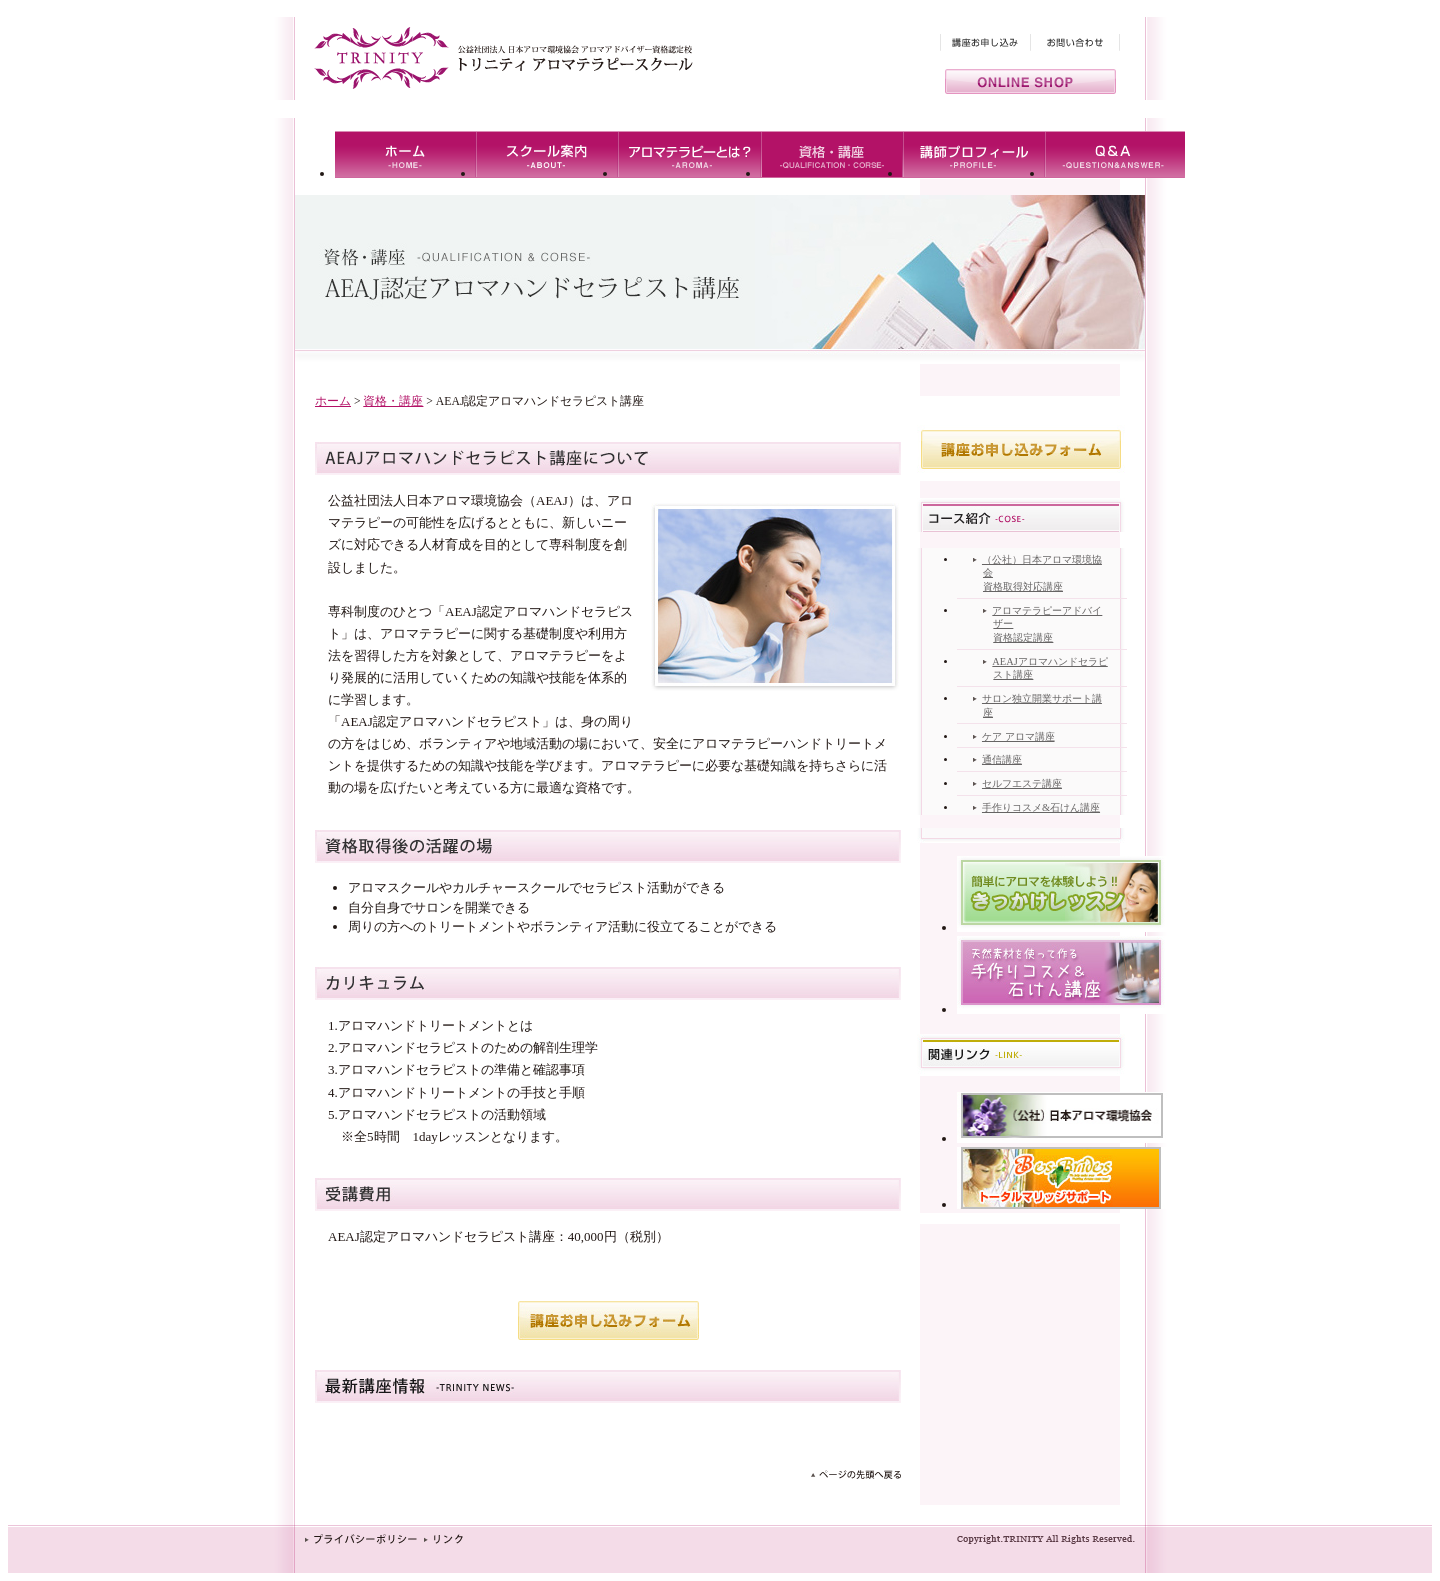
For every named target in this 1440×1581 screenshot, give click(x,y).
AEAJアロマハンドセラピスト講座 (1049, 668)
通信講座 (1002, 759)
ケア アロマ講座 (1018, 736)
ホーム (333, 401)
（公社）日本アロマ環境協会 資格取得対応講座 (1042, 573)
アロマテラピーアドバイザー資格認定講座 (1047, 624)
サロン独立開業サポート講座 (1042, 705)
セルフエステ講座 (1022, 783)
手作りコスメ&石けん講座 (1041, 807)
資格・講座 (393, 401)
